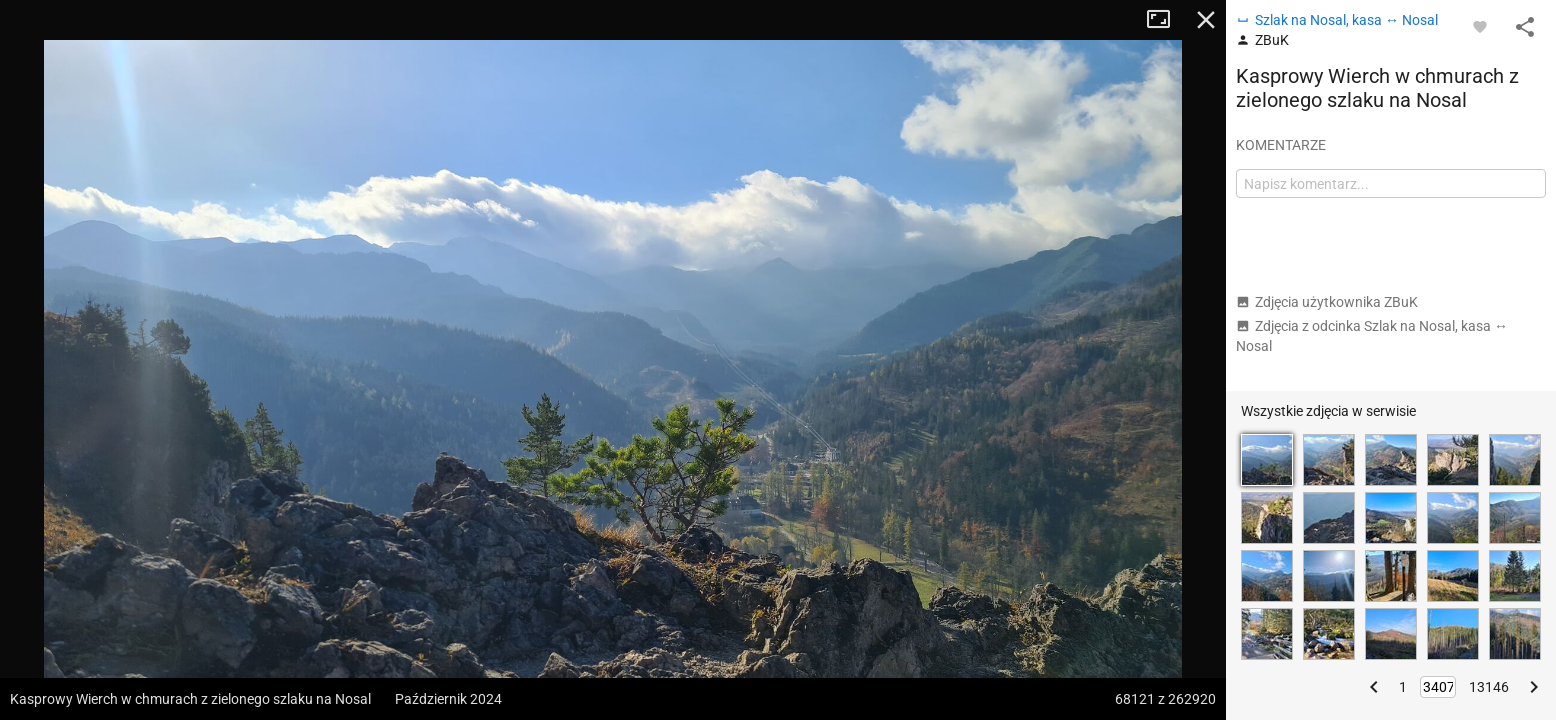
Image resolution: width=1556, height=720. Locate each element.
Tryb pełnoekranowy (1166, 20)
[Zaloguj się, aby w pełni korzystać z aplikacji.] (1480, 26)
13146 (1489, 687)
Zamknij (1206, 20)
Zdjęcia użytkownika (1327, 302)
